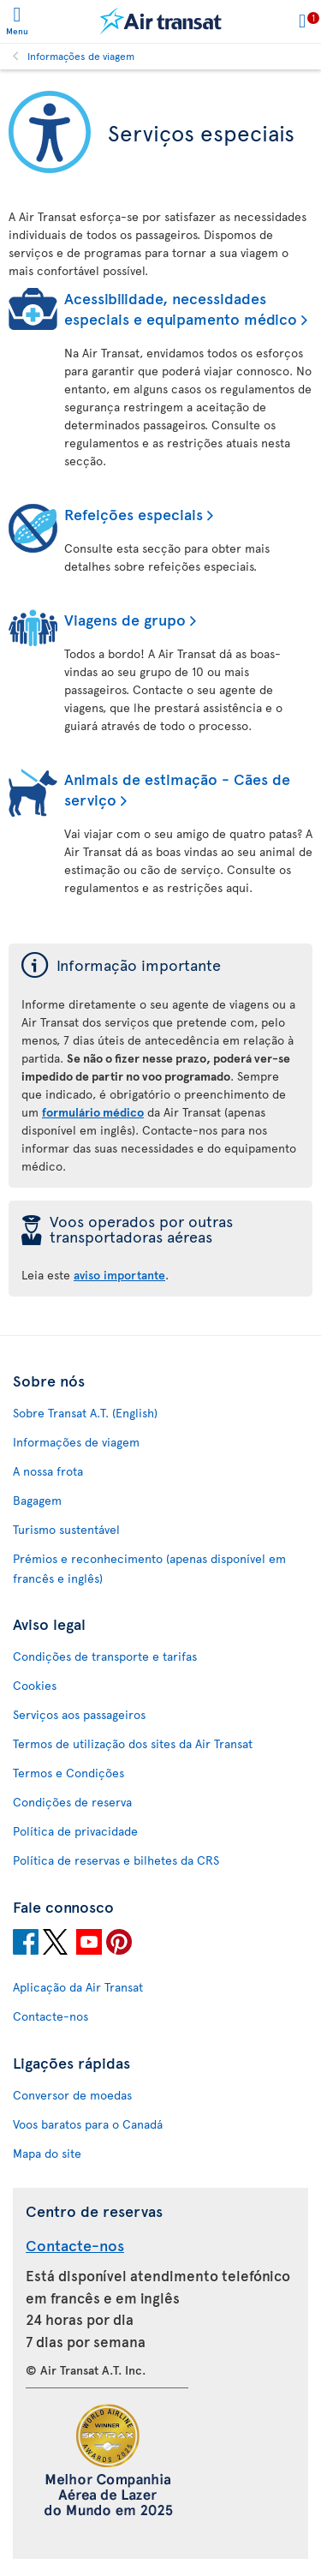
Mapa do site (47, 2153)
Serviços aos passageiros (79, 1714)
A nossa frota (48, 1471)
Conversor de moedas (72, 2095)
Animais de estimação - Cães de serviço (177, 789)
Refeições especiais (133, 513)
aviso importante (119, 1275)
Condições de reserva (72, 1802)
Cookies (34, 1685)
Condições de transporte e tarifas (105, 1656)
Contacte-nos (50, 2016)
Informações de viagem (80, 56)
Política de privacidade (75, 1831)
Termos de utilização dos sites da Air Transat (133, 1743)
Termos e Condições (68, 1772)
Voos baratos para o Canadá (88, 2124)
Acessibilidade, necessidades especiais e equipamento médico (180, 308)
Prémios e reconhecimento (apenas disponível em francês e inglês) (149, 1568)
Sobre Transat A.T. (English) (85, 1413)
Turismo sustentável (66, 1529)
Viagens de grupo (125, 619)
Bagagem (37, 1500)
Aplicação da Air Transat (78, 1987)
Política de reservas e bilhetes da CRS (116, 1860)
